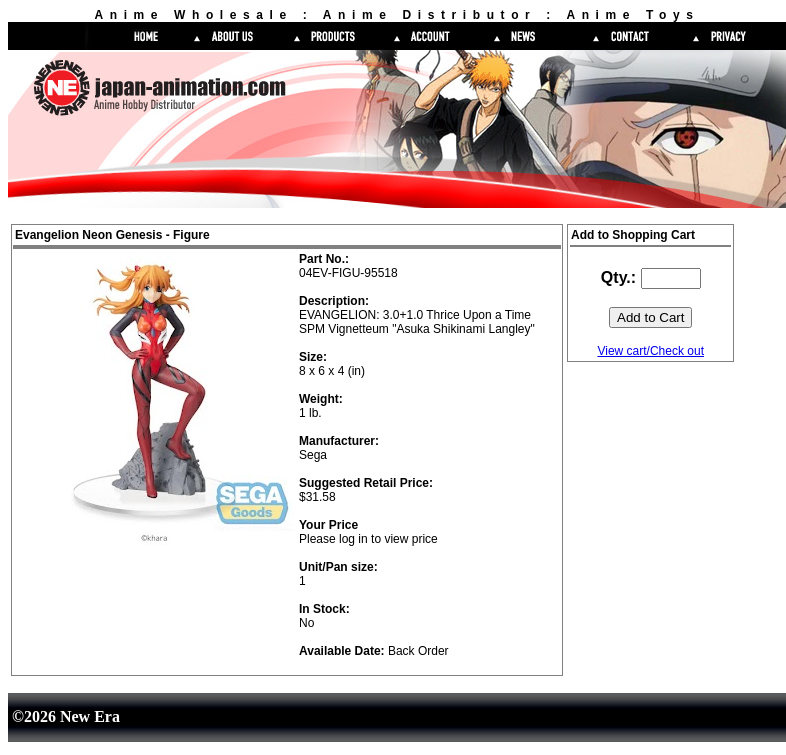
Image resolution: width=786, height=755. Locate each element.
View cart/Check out (650, 351)
